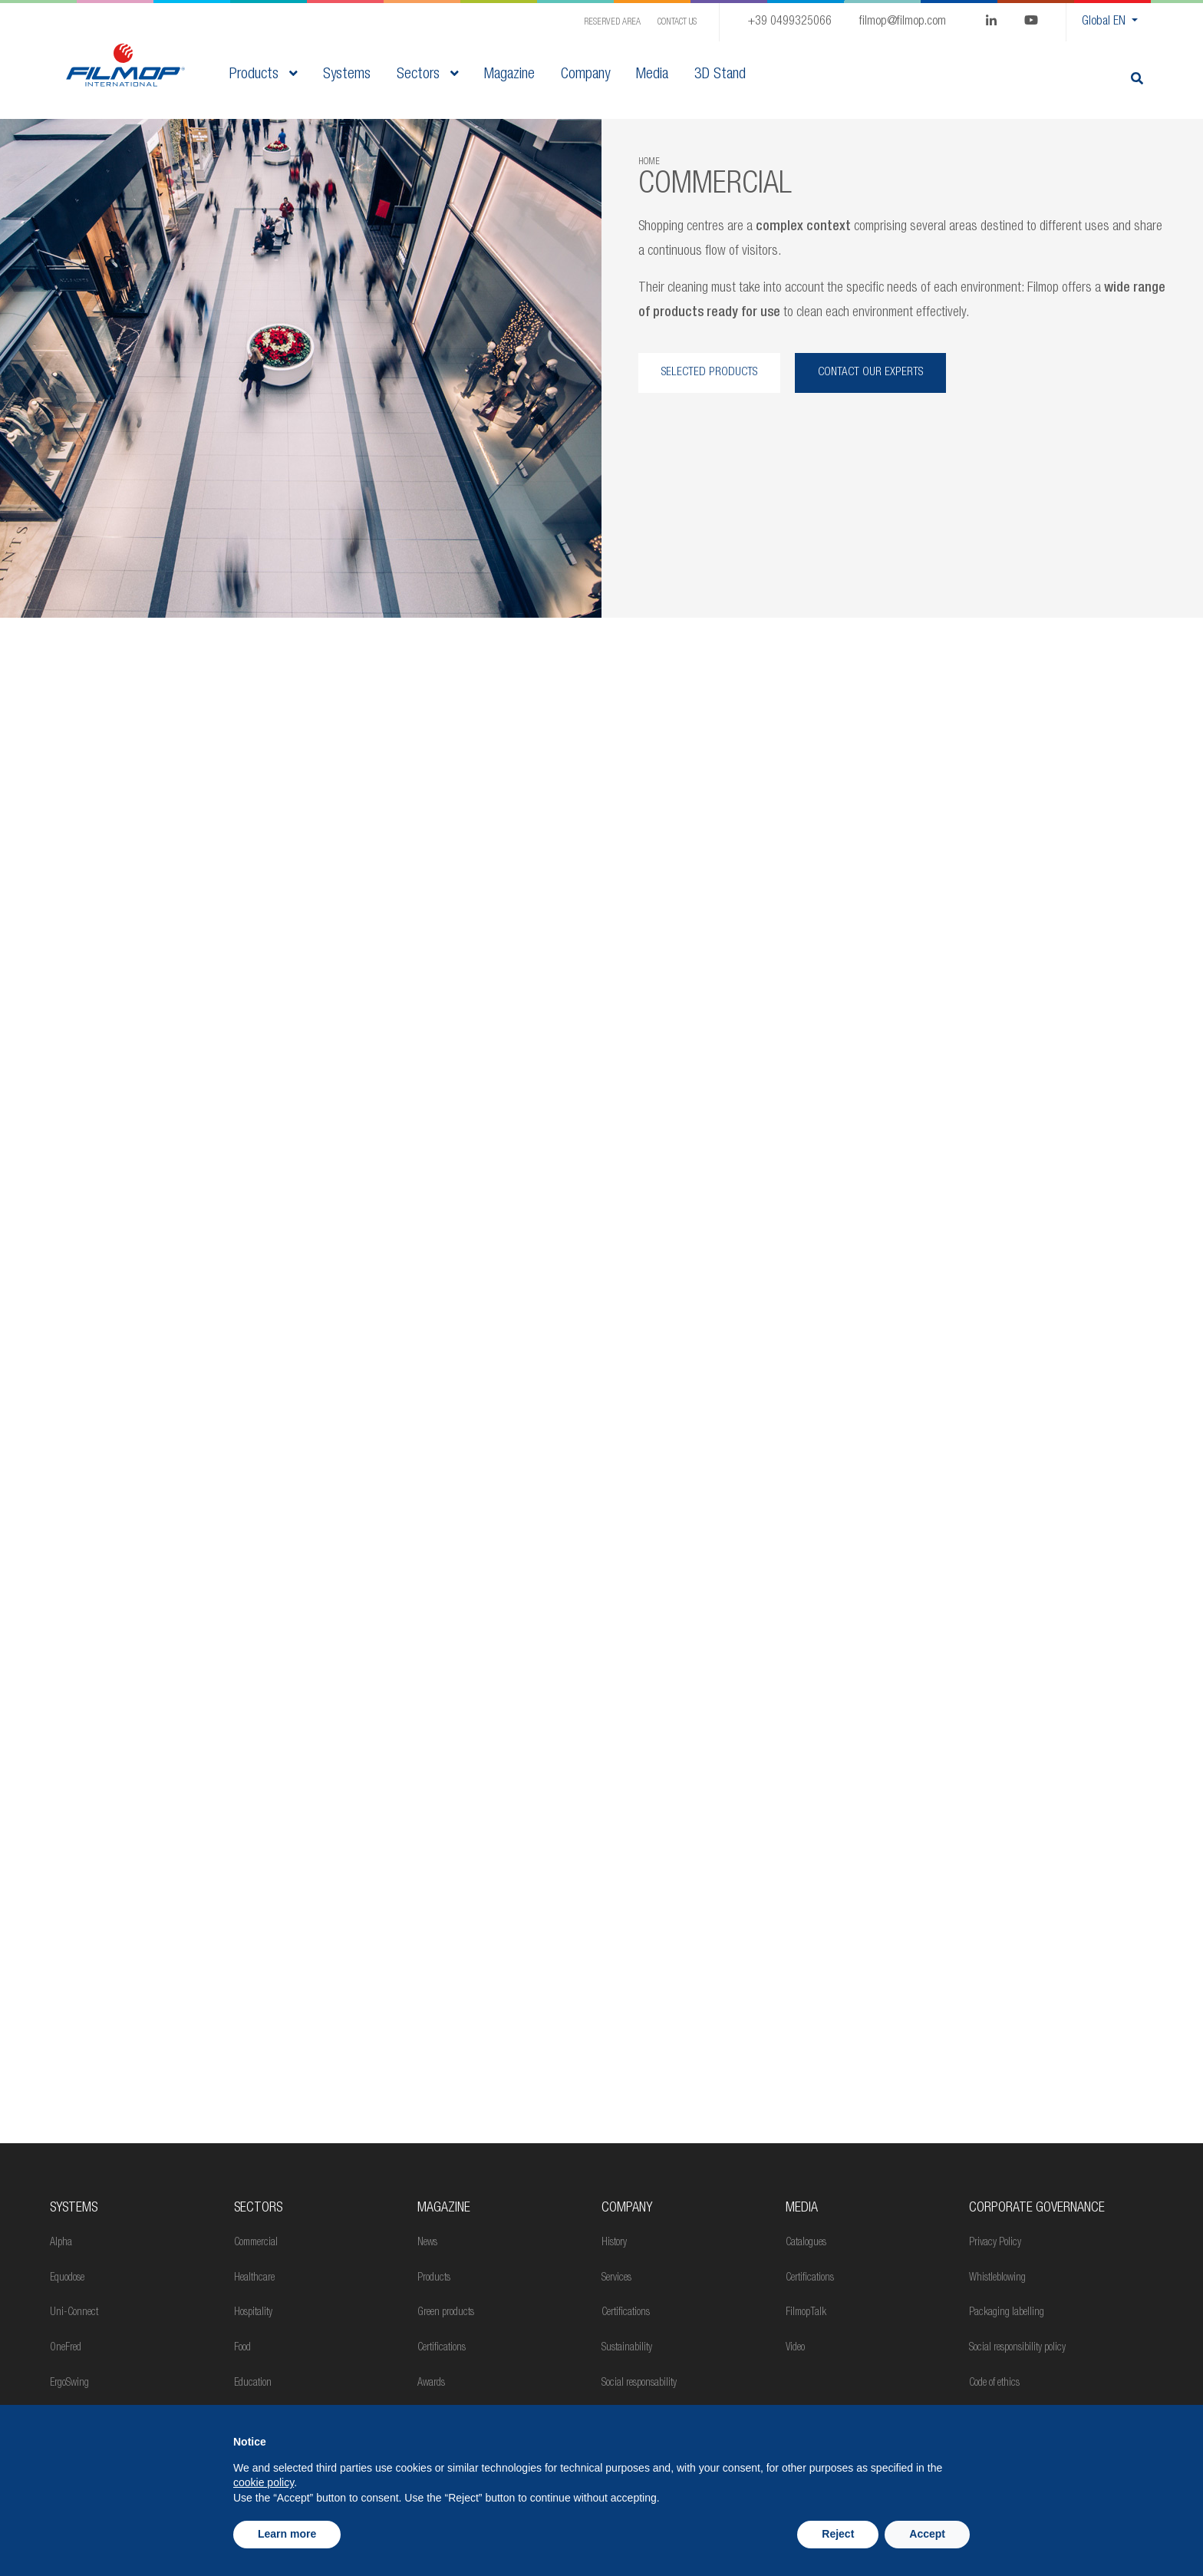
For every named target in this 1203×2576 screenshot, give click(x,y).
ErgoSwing (69, 2383)
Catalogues (806, 2243)
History (614, 2243)
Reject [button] (838, 2534)
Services (616, 2278)
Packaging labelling (1006, 2312)
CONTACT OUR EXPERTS (871, 372)
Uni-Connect (74, 2312)
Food (242, 2348)
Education (253, 2383)
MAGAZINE (443, 2208)
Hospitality (253, 2312)
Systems (73, 2208)
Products (263, 75)
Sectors (427, 75)
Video (795, 2348)
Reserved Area (612, 22)
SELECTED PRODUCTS (709, 372)
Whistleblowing (997, 2278)
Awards (431, 2383)
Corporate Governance (1037, 2208)
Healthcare (254, 2278)
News (427, 2243)
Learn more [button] (287, 2534)
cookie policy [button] (263, 2482)
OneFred (65, 2348)
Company (627, 2208)
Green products (445, 2312)
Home (649, 162)
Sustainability (627, 2348)
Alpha (61, 2243)
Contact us (677, 22)
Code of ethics (994, 2383)
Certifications (441, 2348)
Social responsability (639, 2383)
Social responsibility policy (1017, 2348)
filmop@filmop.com (902, 22)
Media (802, 2208)
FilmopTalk (806, 2312)
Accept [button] (927, 2534)
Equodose (67, 2278)
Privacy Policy (995, 2243)
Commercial (256, 2243)
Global (1105, 22)
